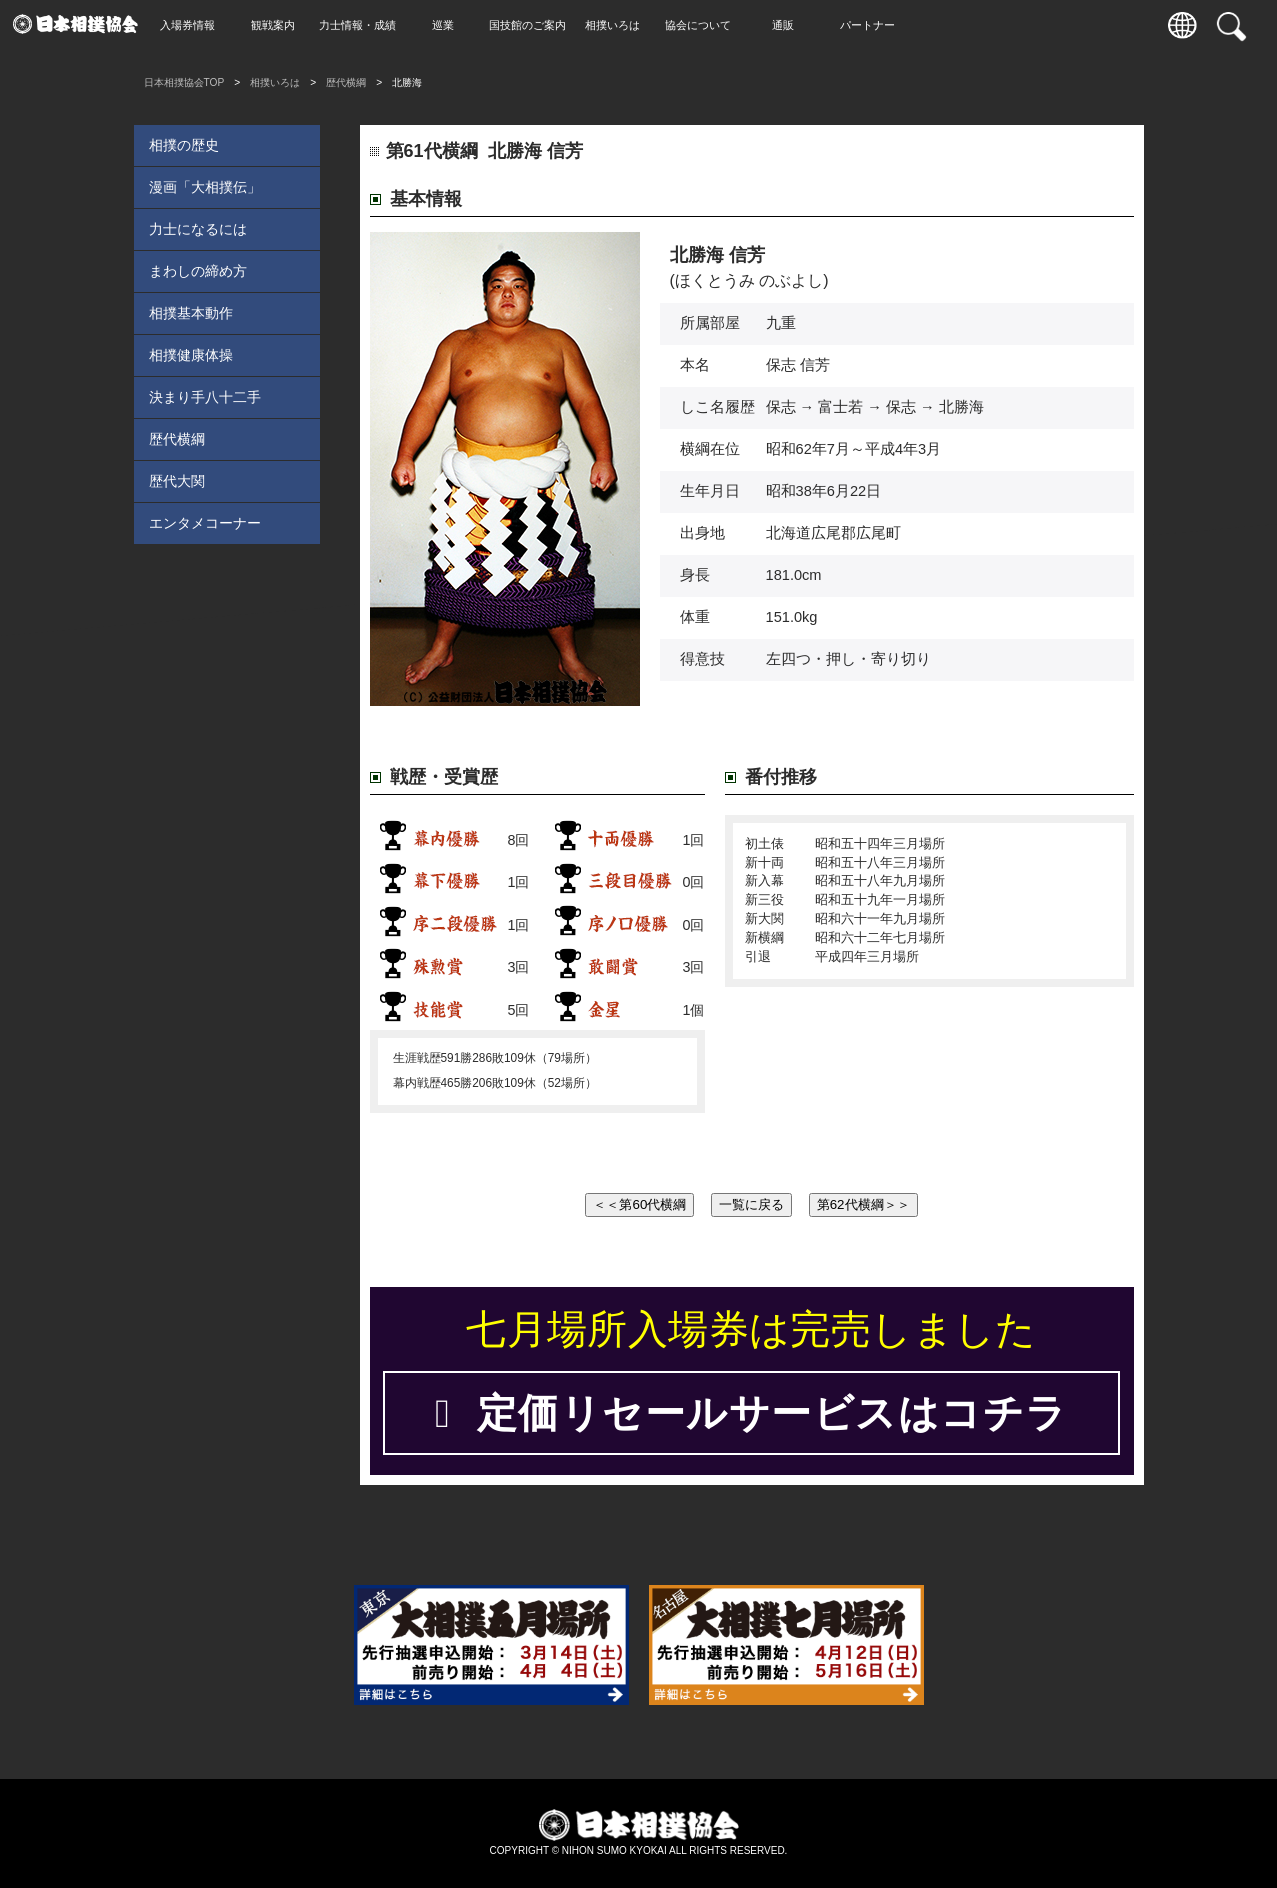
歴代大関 (177, 481)
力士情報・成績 (367, 25)
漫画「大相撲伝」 (205, 187)
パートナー (877, 25)
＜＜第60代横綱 (639, 1204)
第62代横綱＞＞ (863, 1204)
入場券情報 (197, 25)
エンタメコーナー (205, 523)
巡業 (453, 25)
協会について (708, 25)
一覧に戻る (751, 1204)
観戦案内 (283, 25)
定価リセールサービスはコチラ (751, 1413)
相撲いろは (622, 25)
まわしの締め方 (198, 271)
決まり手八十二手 (205, 397)
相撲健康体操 (191, 355)
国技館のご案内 (537, 25)
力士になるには (198, 229)
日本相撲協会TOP (184, 82)
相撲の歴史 (184, 145)
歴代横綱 (346, 82)
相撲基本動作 (191, 313)
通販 (793, 25)
